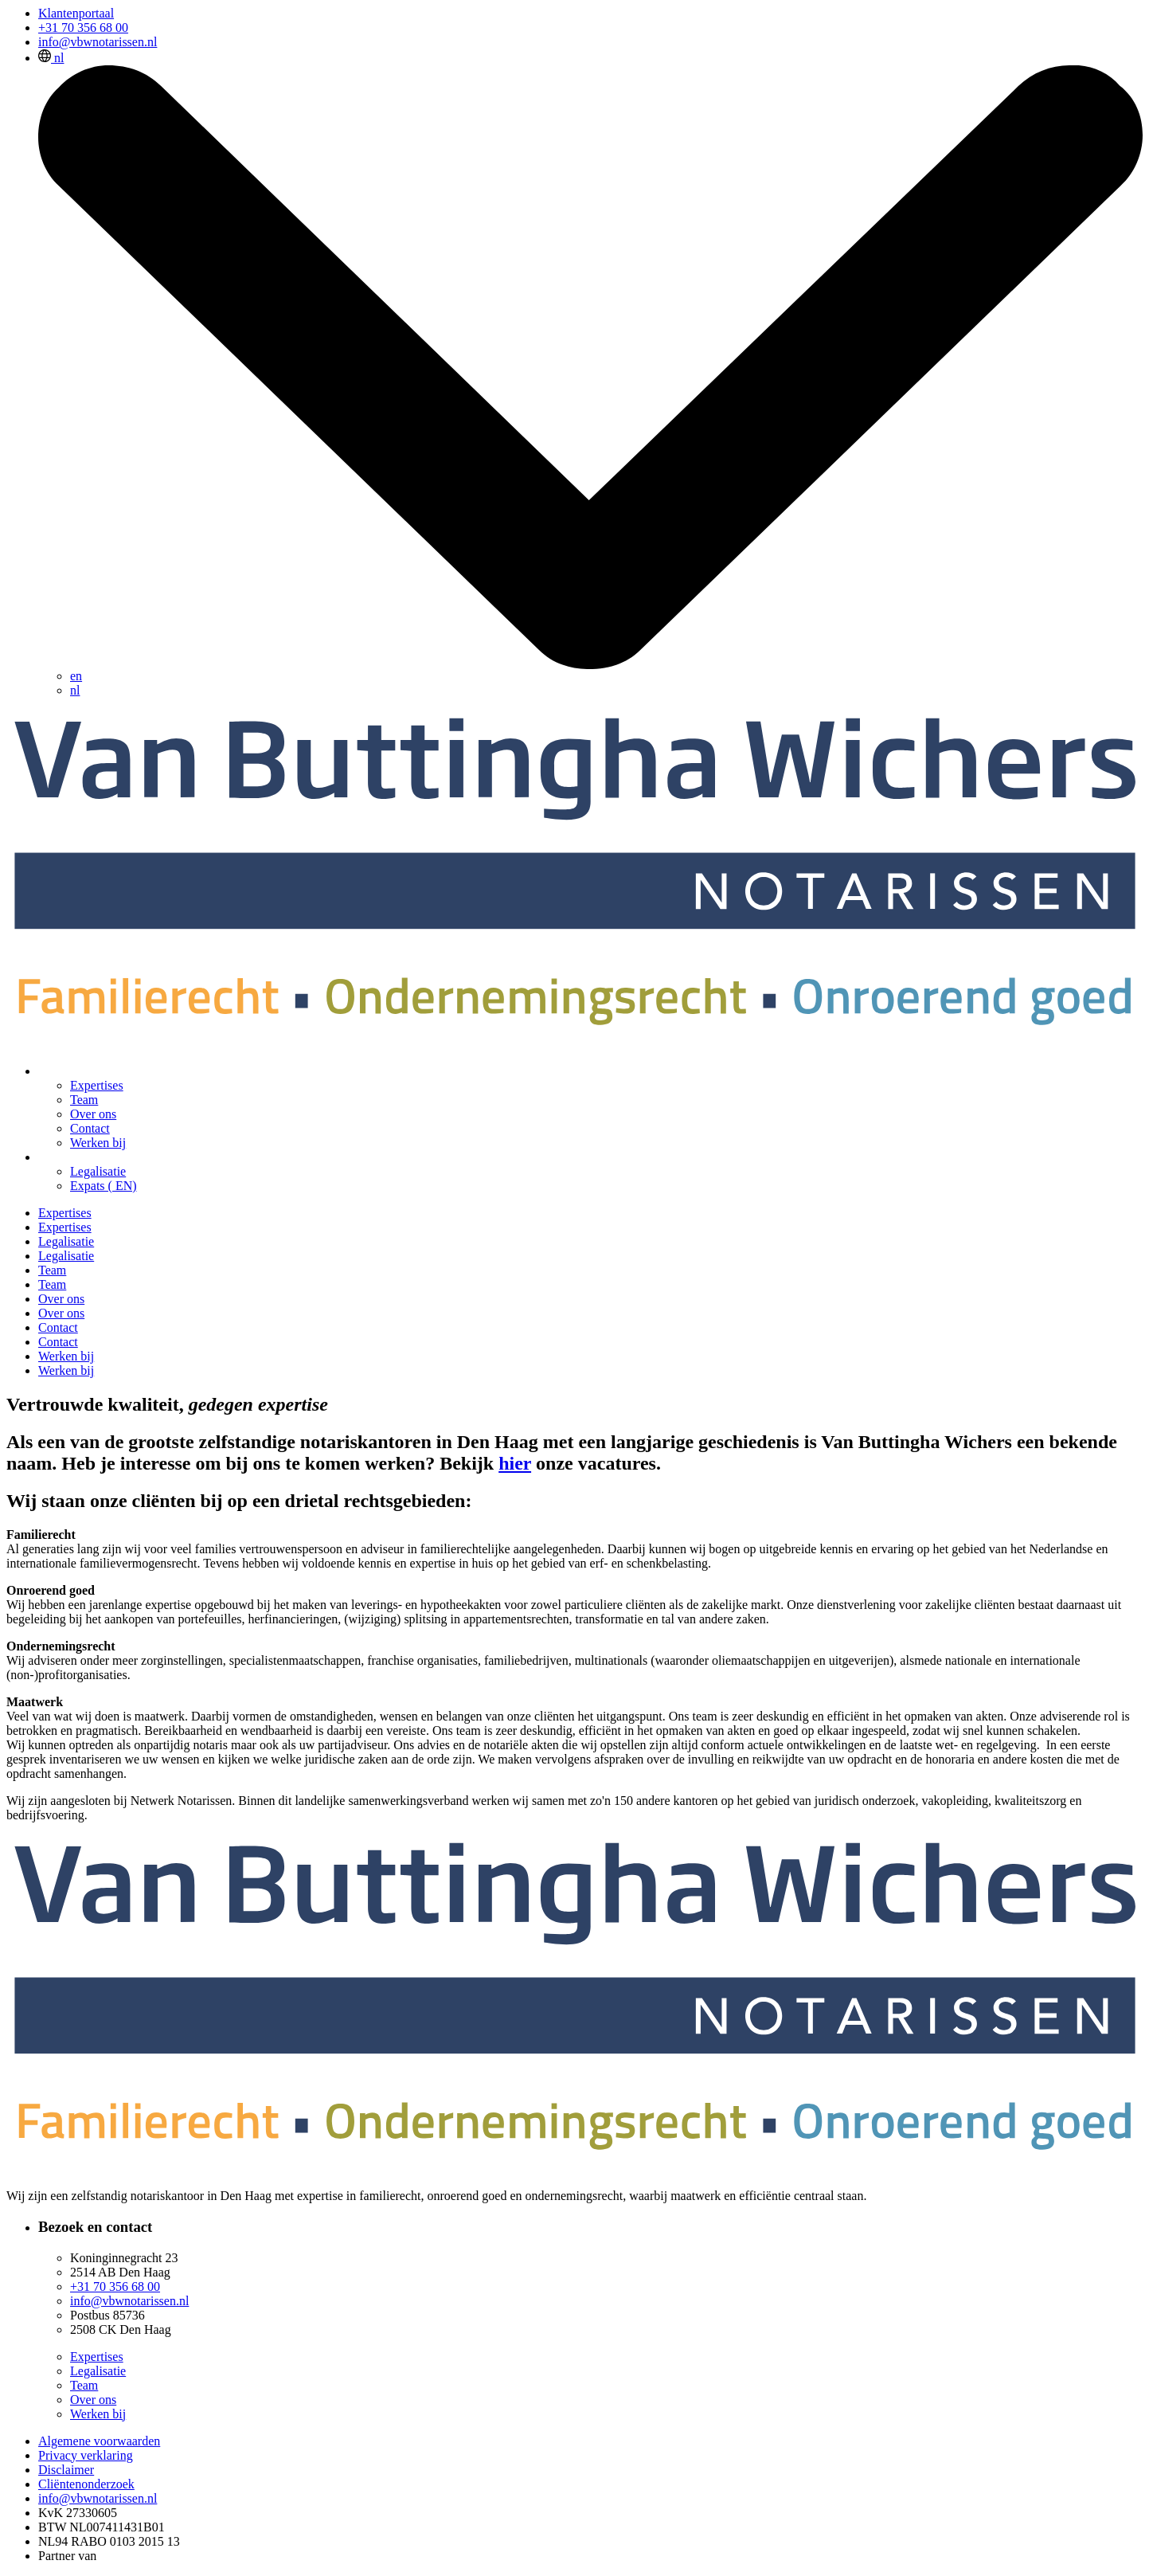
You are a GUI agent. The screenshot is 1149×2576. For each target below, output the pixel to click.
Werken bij (98, 1142)
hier (514, 1463)
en (76, 676)
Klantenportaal (76, 13)
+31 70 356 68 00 (83, 27)
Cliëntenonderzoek (86, 2484)
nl (75, 690)
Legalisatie (98, 1171)
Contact (90, 1128)
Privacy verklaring (85, 2455)
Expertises (96, 1085)
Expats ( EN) (103, 1185)
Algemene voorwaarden (99, 2441)
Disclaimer (66, 2469)
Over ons (93, 1114)
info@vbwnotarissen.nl (97, 42)
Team (84, 1099)
